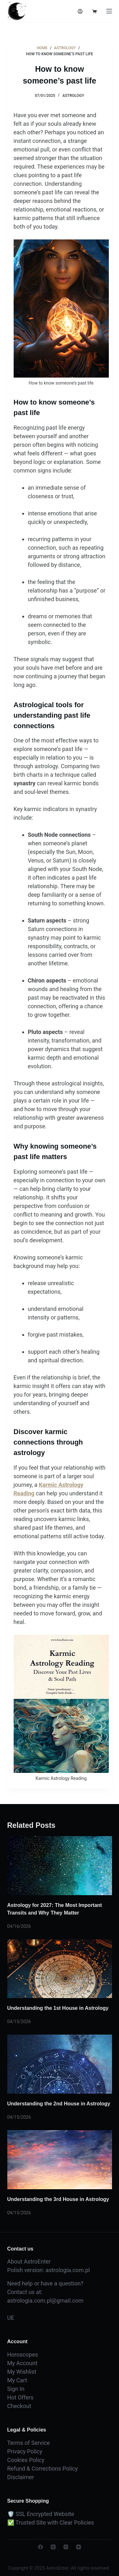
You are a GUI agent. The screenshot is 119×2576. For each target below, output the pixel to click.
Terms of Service (28, 2442)
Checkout (19, 2406)
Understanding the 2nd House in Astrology (58, 2103)
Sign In (15, 2388)
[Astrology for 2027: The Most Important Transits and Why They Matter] (59, 1865)
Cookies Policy (25, 2460)
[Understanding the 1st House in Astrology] (59, 1968)
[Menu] (109, 11)
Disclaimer (20, 2477)
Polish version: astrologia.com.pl (48, 2270)
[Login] (80, 11)
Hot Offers (20, 2397)
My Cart (17, 2380)
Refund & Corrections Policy (42, 2468)
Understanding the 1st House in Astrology (58, 2008)
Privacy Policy (25, 2451)
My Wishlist (21, 2371)
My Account (22, 2363)
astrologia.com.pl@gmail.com (45, 2300)
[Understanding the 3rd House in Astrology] (59, 2159)
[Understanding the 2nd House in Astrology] (59, 2064)
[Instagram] (65, 2547)
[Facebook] (40, 2547)
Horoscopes (22, 2354)
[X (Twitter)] (53, 2547)
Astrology (73, 95)
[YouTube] (78, 2547)
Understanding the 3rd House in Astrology (58, 2199)
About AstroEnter (29, 2261)
